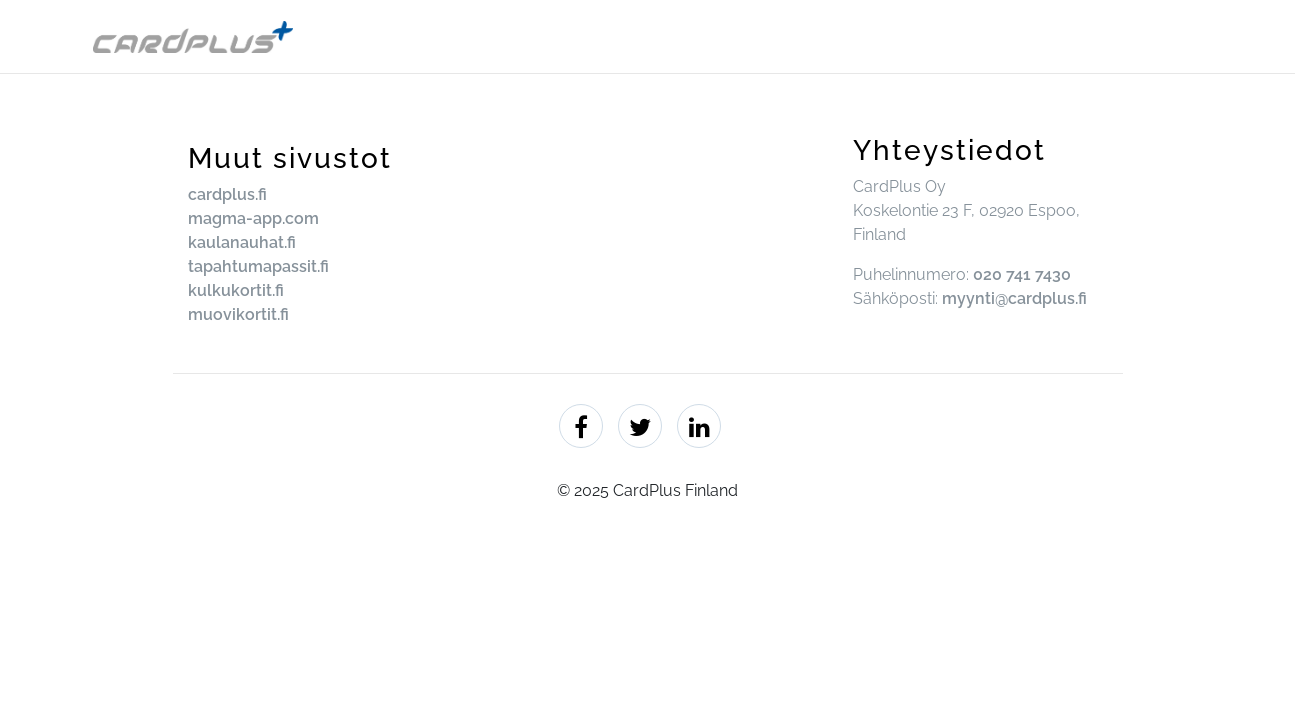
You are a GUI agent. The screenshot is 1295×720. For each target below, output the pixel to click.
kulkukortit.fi (236, 290)
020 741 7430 (1022, 274)
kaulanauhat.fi (242, 242)
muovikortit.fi (238, 314)
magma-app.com (253, 218)
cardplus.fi (227, 194)
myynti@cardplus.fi (1014, 298)
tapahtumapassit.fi (258, 266)
